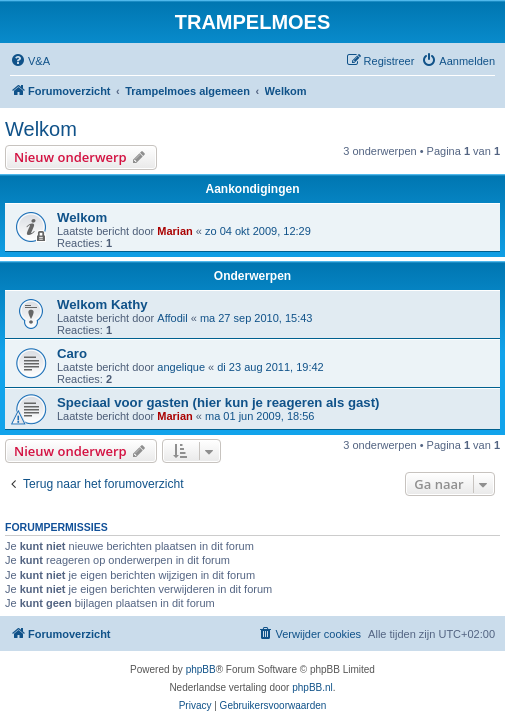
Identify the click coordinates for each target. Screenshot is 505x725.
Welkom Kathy (102, 304)
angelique (181, 367)
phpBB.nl (312, 687)
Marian (174, 231)
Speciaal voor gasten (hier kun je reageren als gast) (218, 402)
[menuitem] (30, 61)
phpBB (201, 669)
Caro (72, 353)
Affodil (172, 318)
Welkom (41, 129)
